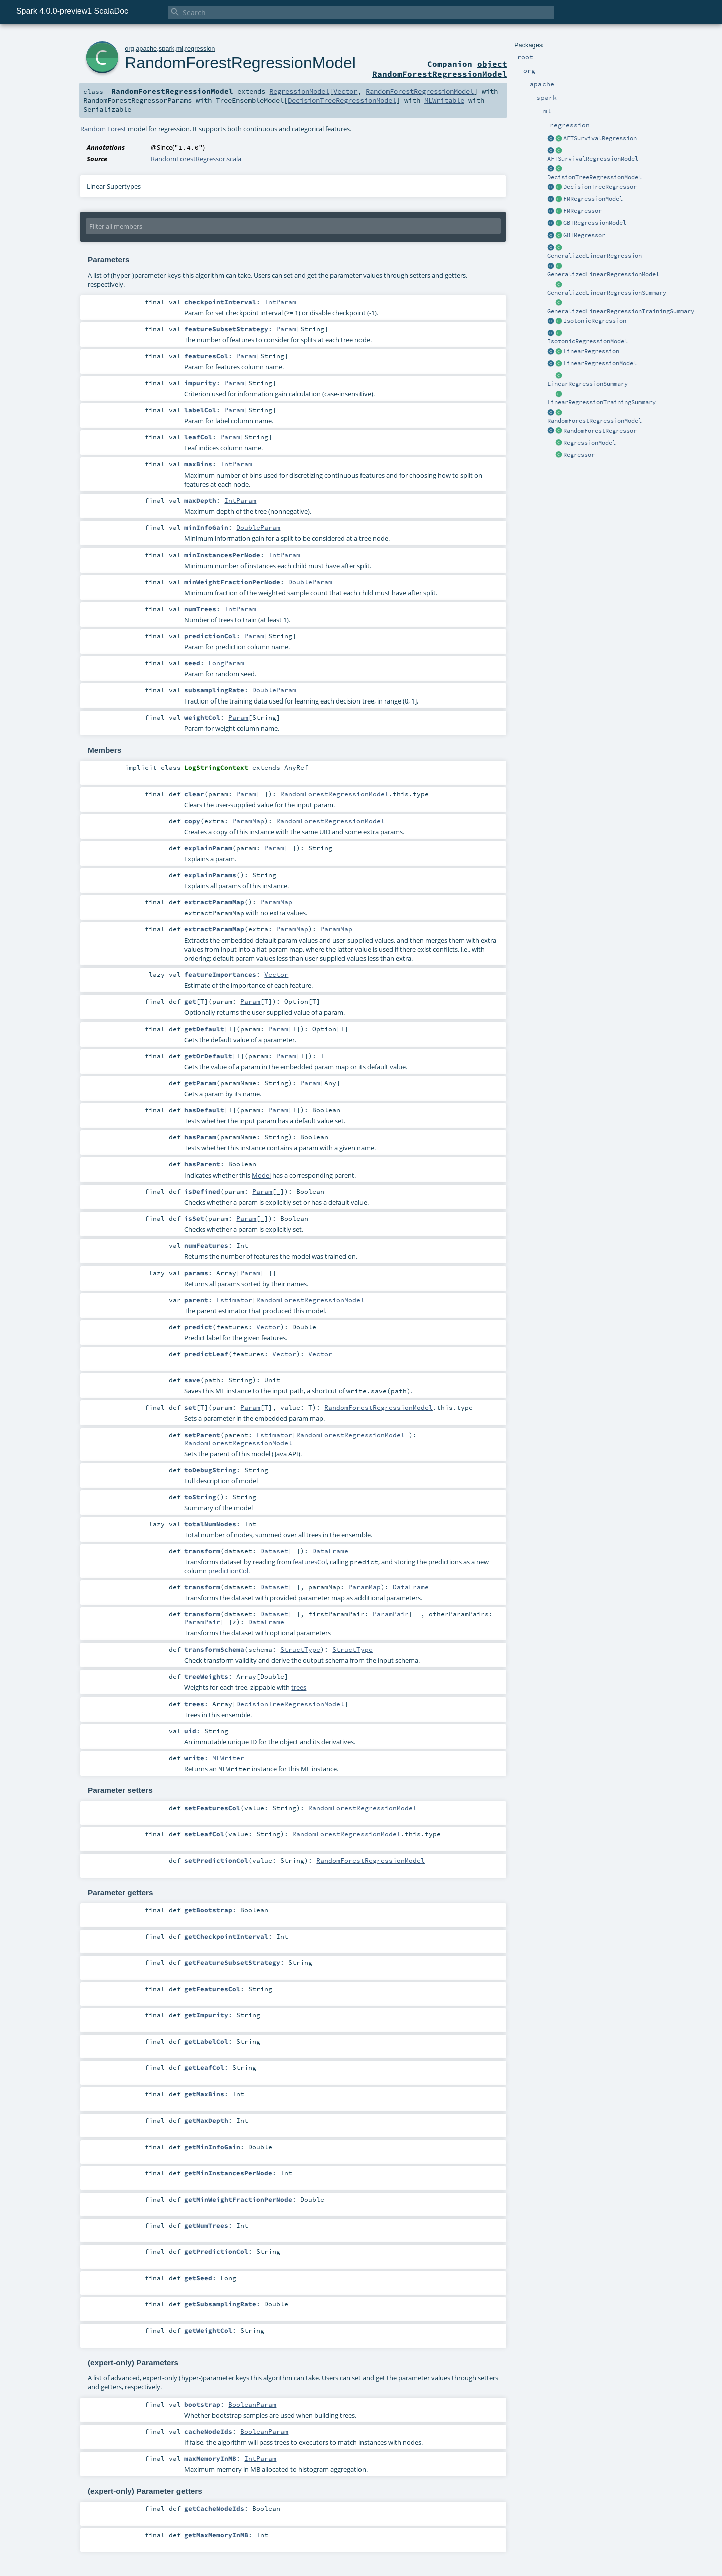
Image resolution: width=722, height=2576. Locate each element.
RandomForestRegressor (600, 430)
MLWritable (444, 100)
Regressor (579, 454)
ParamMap (248, 821)
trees (298, 1687)
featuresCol (310, 1561)
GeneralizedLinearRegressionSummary (606, 292)
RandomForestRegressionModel (594, 420)
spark (166, 48)
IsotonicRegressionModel (587, 341)
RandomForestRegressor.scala (196, 158)
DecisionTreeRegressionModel (594, 177)
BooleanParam (252, 2404)
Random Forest (103, 128)
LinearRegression (591, 351)
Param (286, 329)
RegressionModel (589, 442)
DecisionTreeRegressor (600, 186)
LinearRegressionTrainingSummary (601, 402)
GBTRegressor (584, 235)
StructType (300, 1649)
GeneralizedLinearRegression (594, 255)
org (129, 48)
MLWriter (228, 1758)
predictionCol (228, 1570)
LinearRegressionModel (600, 363)
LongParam (226, 663)
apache (146, 48)
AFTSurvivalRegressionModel (592, 158)
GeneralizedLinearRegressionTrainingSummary (620, 311)
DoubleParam (258, 527)
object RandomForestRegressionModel (439, 69)
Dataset (274, 1551)
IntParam (280, 302)
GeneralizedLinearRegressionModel (603, 274)
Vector (345, 91)
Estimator (234, 1300)
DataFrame (330, 1551)
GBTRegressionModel (594, 222)
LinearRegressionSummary (587, 383)
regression (200, 48)
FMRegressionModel (593, 198)
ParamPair (391, 1614)
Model (261, 1175)
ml (180, 48)
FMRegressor (582, 210)
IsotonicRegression (594, 320)
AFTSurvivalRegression (600, 138)
